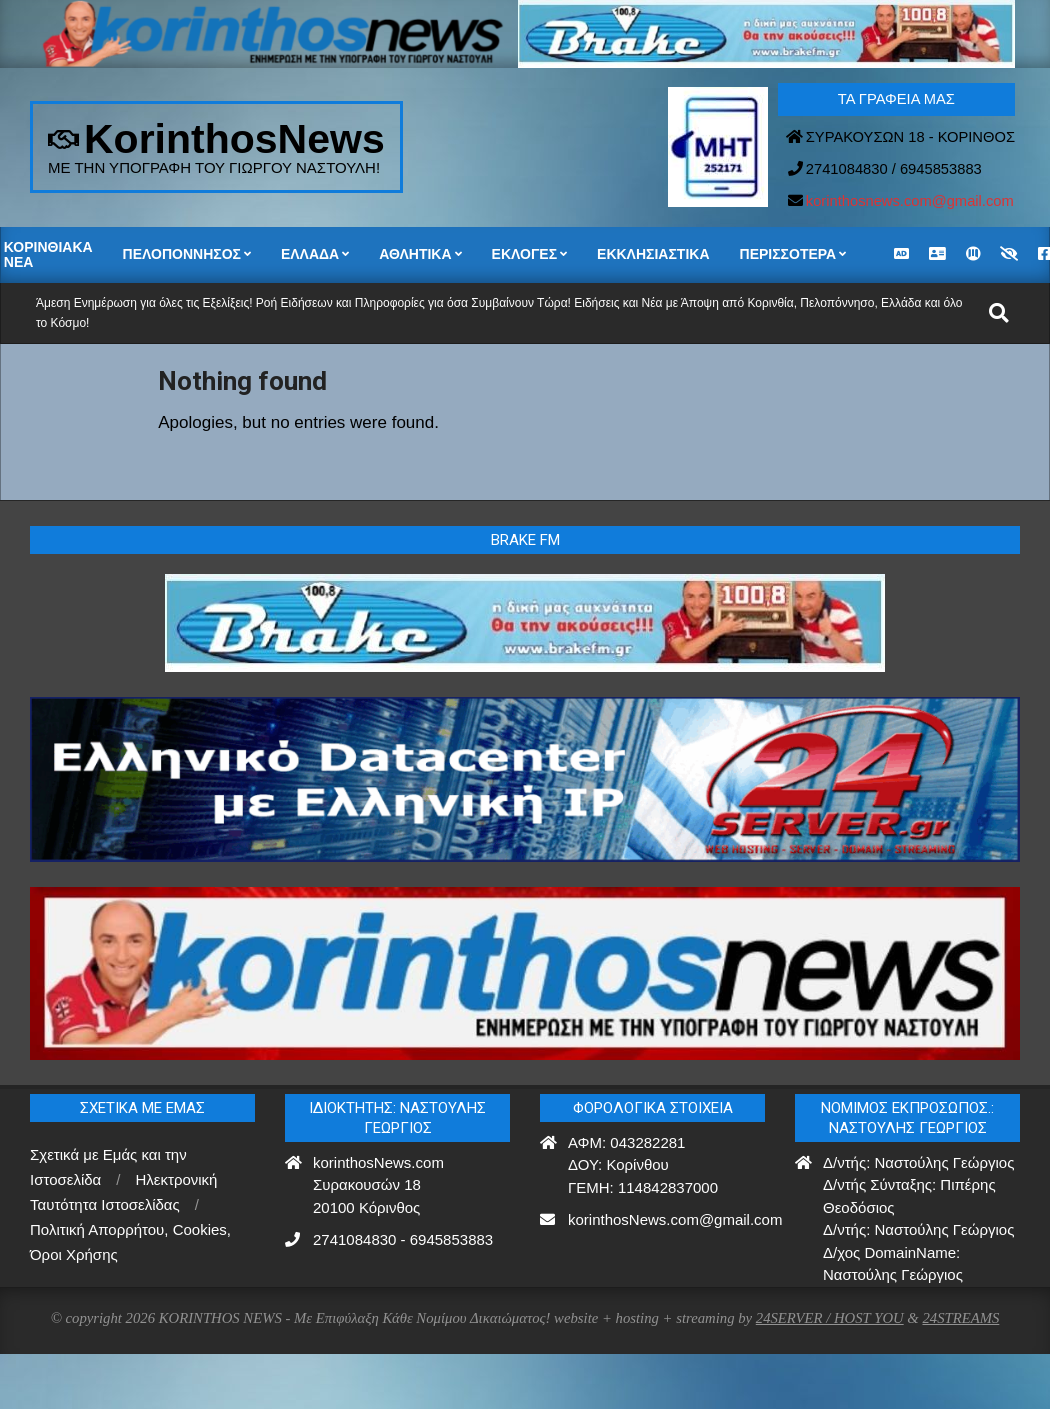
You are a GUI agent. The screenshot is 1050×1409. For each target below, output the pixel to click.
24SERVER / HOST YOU (830, 1318)
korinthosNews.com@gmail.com (675, 1219)
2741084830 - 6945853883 (403, 1239)
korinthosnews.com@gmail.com (910, 201)
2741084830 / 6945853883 (894, 169)
